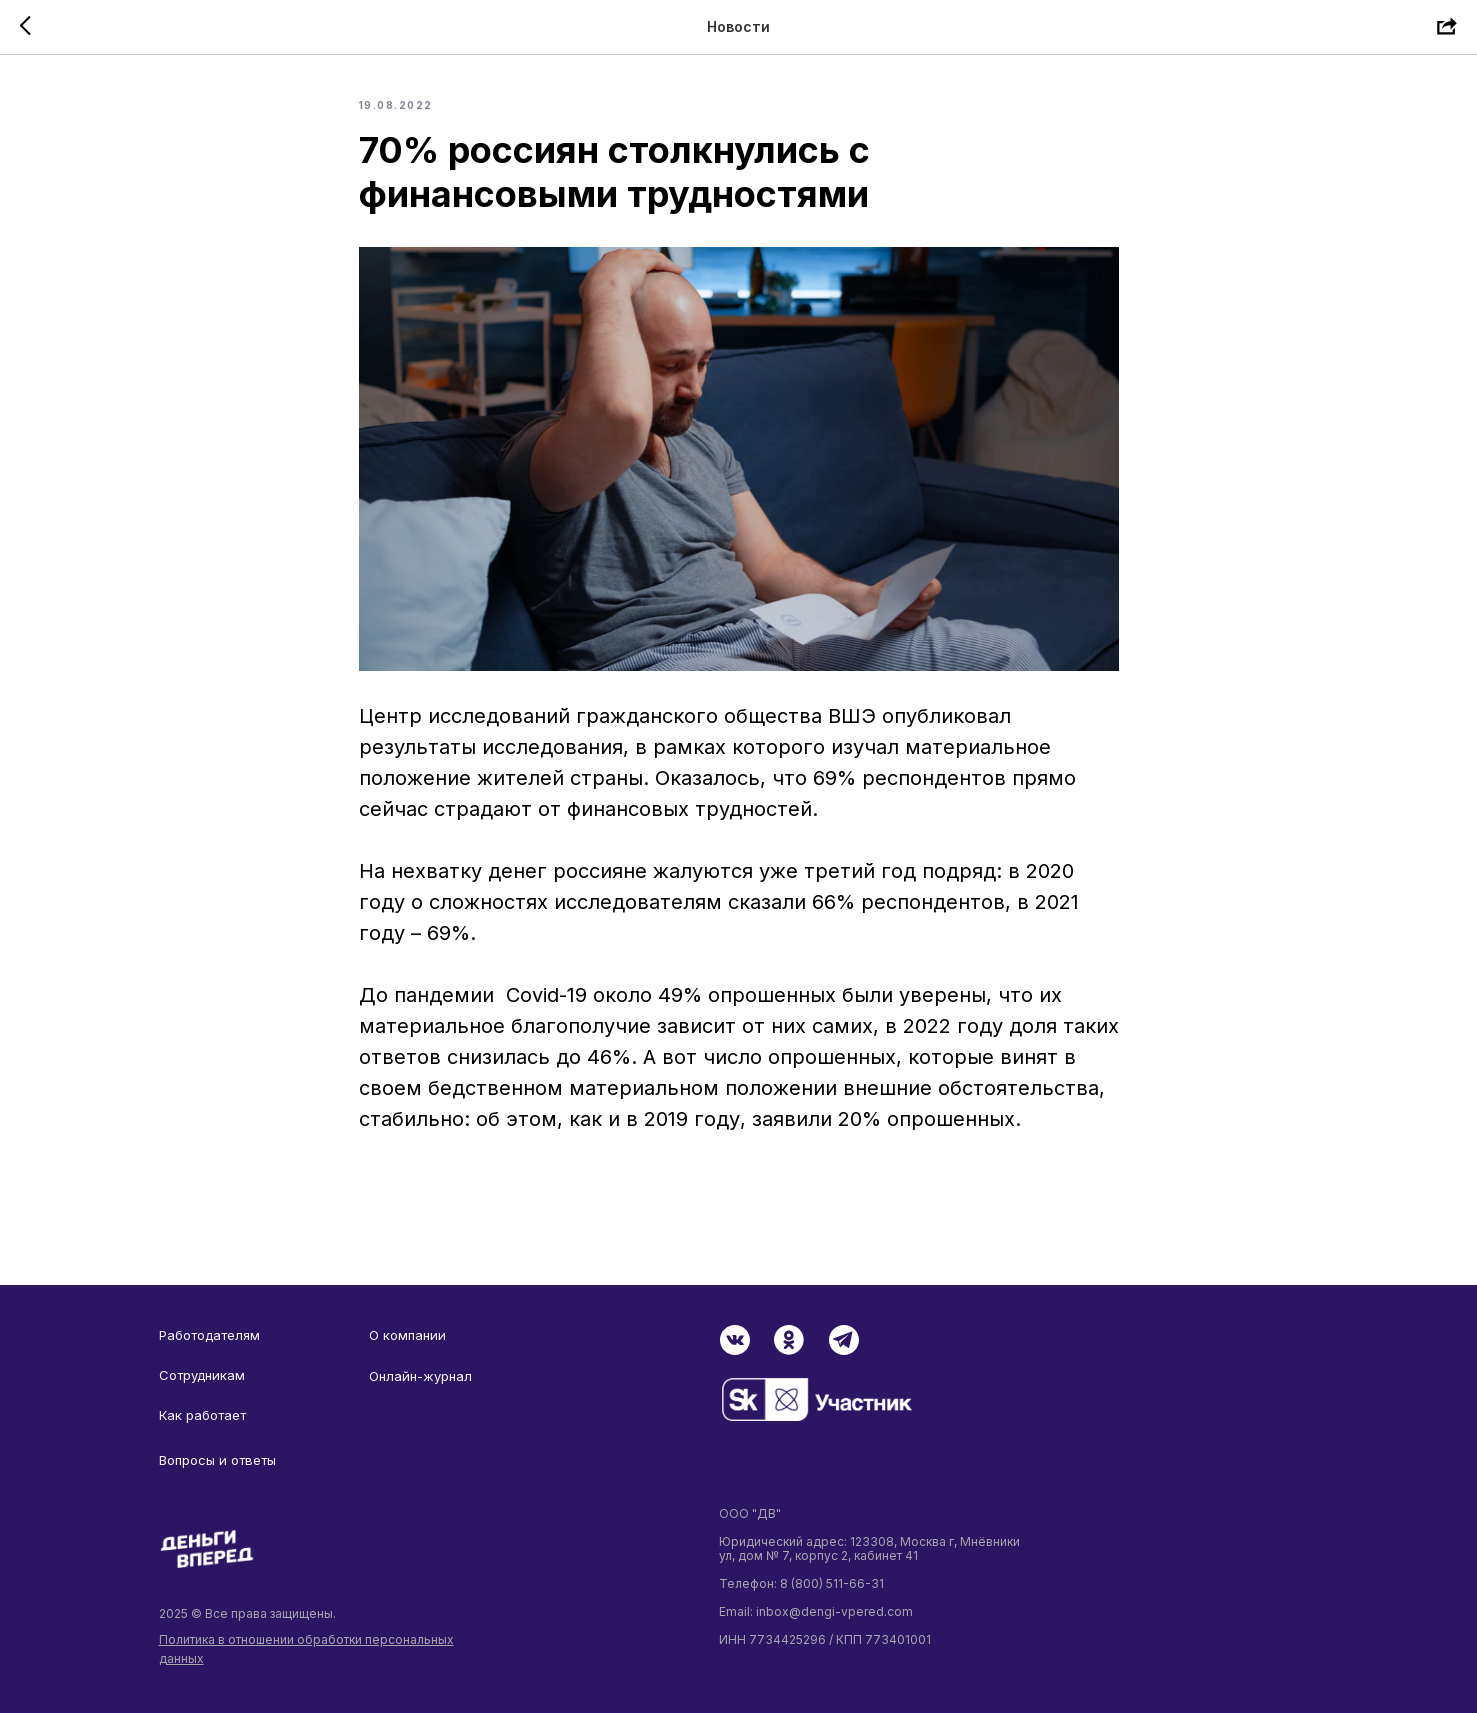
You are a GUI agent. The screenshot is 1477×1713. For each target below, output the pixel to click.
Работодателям (209, 1335)
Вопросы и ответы (217, 1460)
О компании (407, 1335)
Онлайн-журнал (420, 1376)
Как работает (202, 1415)
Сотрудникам (202, 1375)
